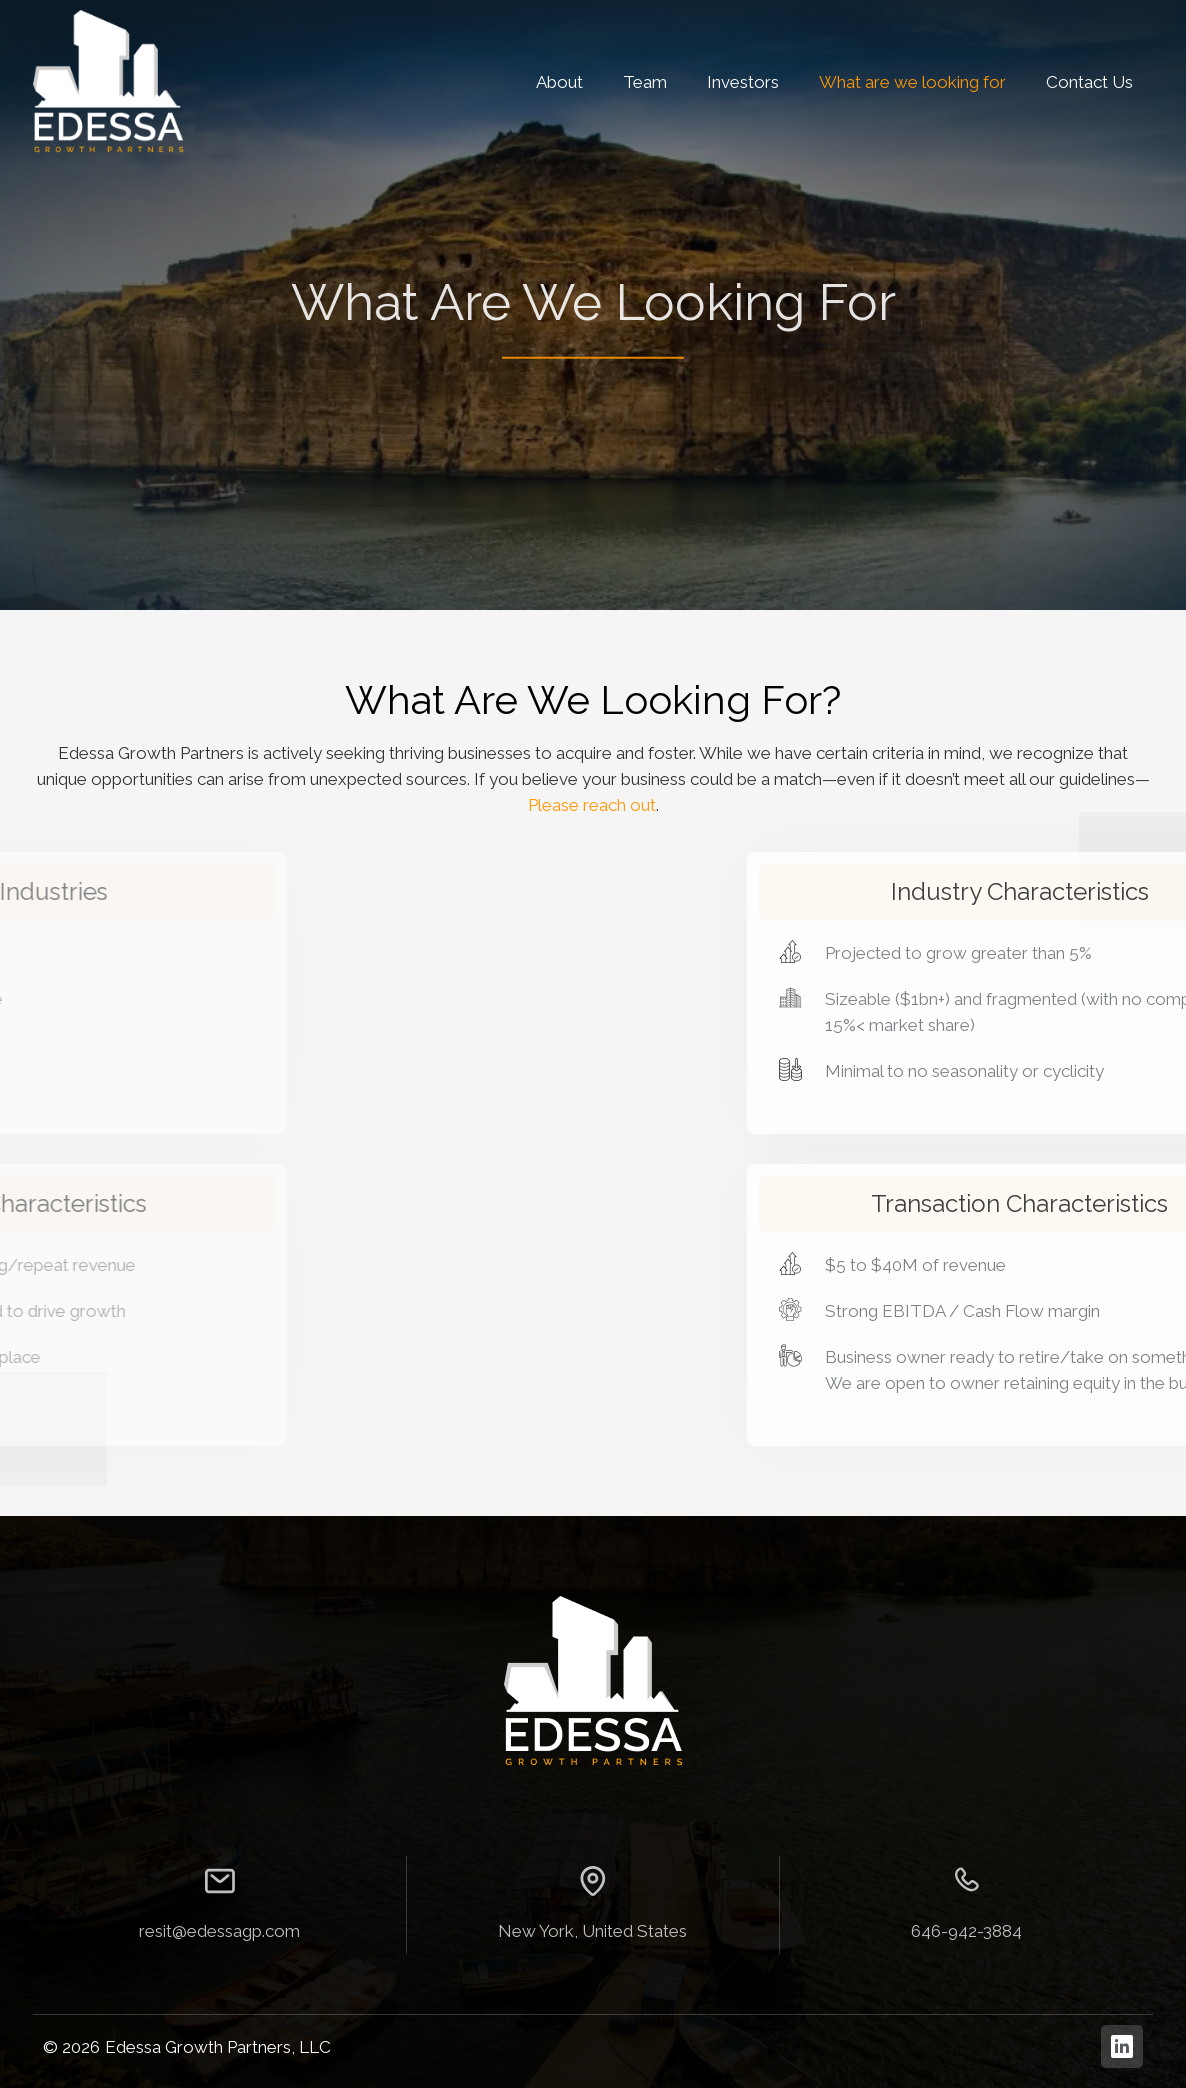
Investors (743, 82)
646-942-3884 (966, 1931)
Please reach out (592, 805)
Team (645, 82)
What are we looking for (912, 82)
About (559, 82)
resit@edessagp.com (219, 1931)
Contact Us (1089, 82)
